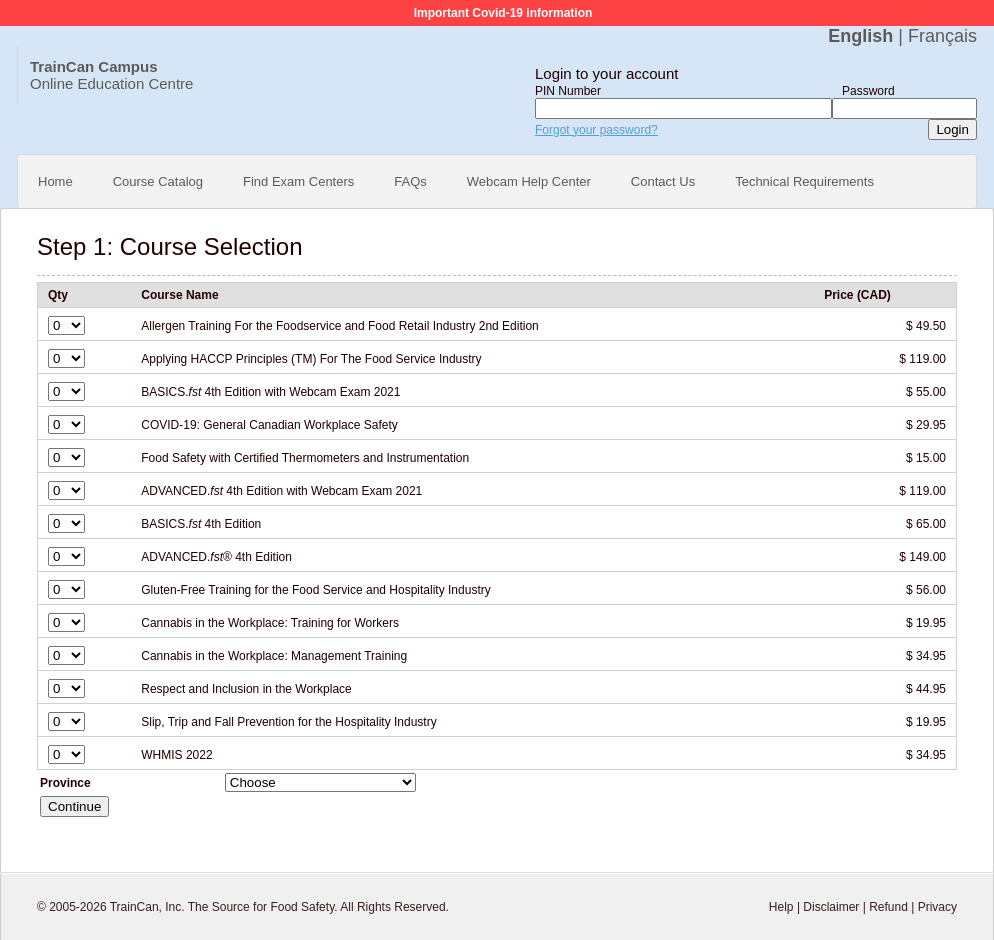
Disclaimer (831, 907)
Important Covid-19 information (503, 13)
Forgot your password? (596, 130)
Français (942, 36)
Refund (888, 907)
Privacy (937, 907)
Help (781, 907)
